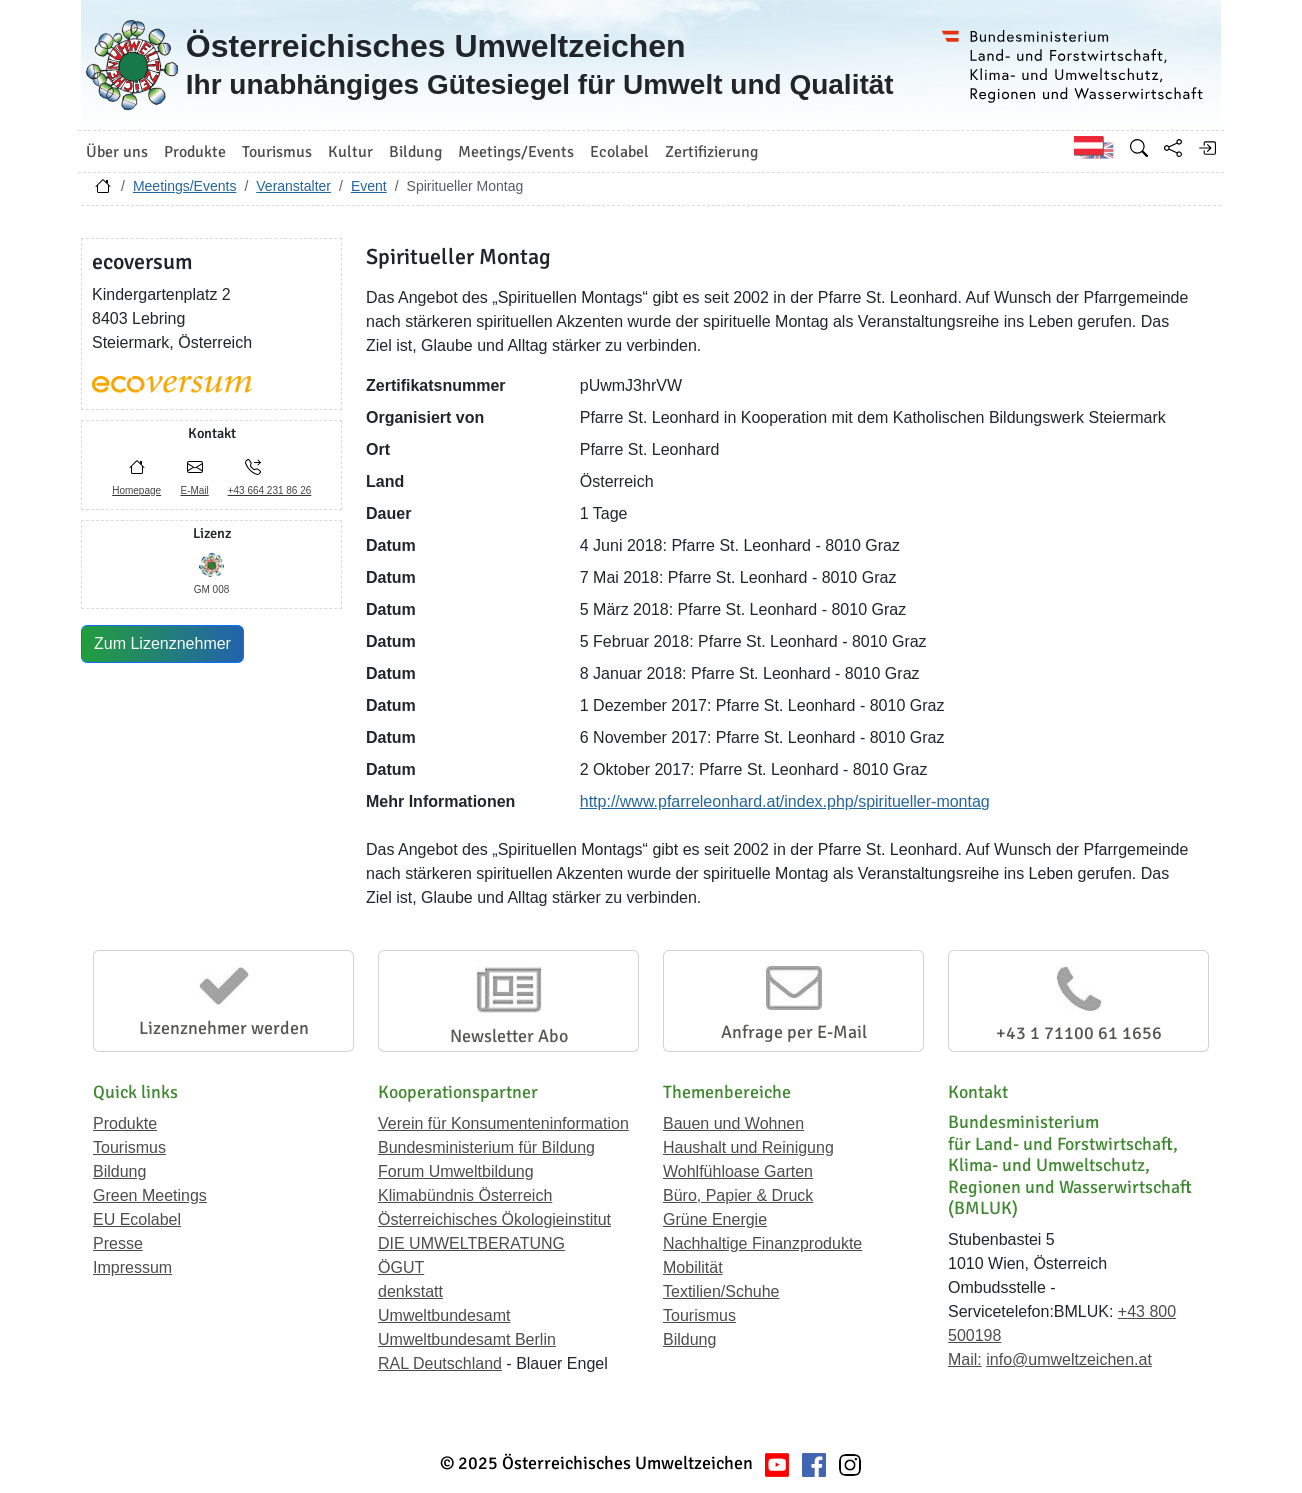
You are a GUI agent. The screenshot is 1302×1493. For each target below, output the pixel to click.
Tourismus (129, 1147)
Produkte (125, 1123)
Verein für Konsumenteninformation (503, 1123)
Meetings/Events (185, 186)
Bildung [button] (415, 152)
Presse (118, 1243)
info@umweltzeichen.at (1069, 1359)
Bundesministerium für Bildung (486, 1147)
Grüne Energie (715, 1219)
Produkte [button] (195, 152)
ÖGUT (401, 1267)
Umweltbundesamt (444, 1315)
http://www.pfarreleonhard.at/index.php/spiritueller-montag (785, 801)
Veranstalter (293, 186)
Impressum (132, 1267)
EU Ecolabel (137, 1219)
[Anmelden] (1207, 148)
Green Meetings (150, 1195)
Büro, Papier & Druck (738, 1195)
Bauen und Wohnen (733, 1123)
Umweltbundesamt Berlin (467, 1339)
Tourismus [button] (277, 152)
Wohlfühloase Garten (738, 1171)
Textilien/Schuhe (721, 1291)
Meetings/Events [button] (516, 152)
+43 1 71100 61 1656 (1079, 1033)
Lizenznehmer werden (224, 1028)
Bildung (119, 1171)
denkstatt (410, 1291)
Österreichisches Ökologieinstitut (494, 1219)
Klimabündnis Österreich (465, 1195)
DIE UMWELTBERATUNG (471, 1243)
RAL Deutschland (440, 1363)
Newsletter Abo (509, 1036)
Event (369, 186)
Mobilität (693, 1267)
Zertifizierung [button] (711, 152)
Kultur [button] (350, 152)
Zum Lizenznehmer (162, 643)
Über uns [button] (117, 152)
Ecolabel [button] (619, 152)
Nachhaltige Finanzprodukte (762, 1243)
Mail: (965, 1359)
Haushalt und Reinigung (748, 1147)
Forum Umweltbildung (456, 1171)
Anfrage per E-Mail (794, 1032)
